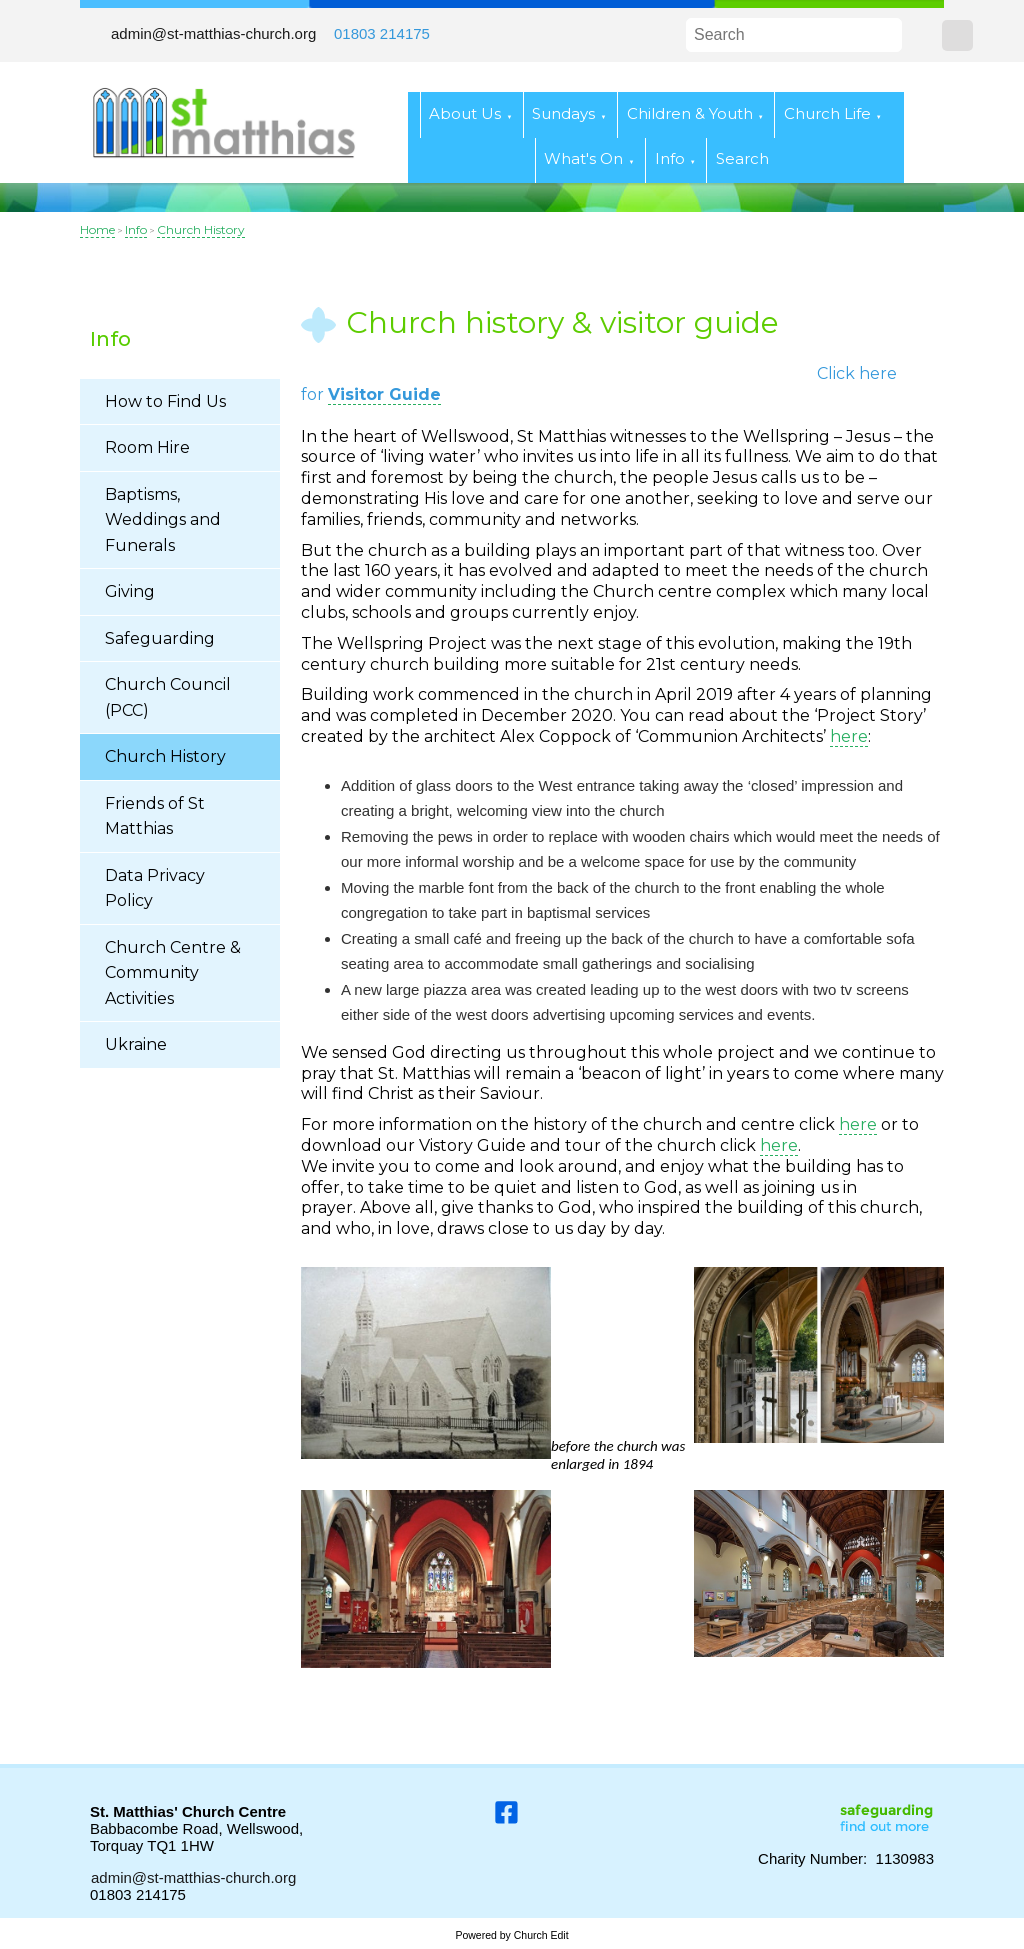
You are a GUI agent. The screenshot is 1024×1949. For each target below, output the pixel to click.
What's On (583, 158)
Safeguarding (160, 638)
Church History (201, 229)
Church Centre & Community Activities (173, 973)
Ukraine (136, 1044)
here (849, 736)
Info (670, 158)
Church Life (827, 113)
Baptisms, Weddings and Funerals (163, 520)
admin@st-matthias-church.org (213, 33)
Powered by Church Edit (511, 1935)
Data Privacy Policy (155, 888)
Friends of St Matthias (155, 816)
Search (742, 158)
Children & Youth (690, 113)
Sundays (563, 113)
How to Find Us (165, 401)
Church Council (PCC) (168, 697)
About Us (465, 113)
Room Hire (147, 447)
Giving (130, 591)
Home (97, 229)
